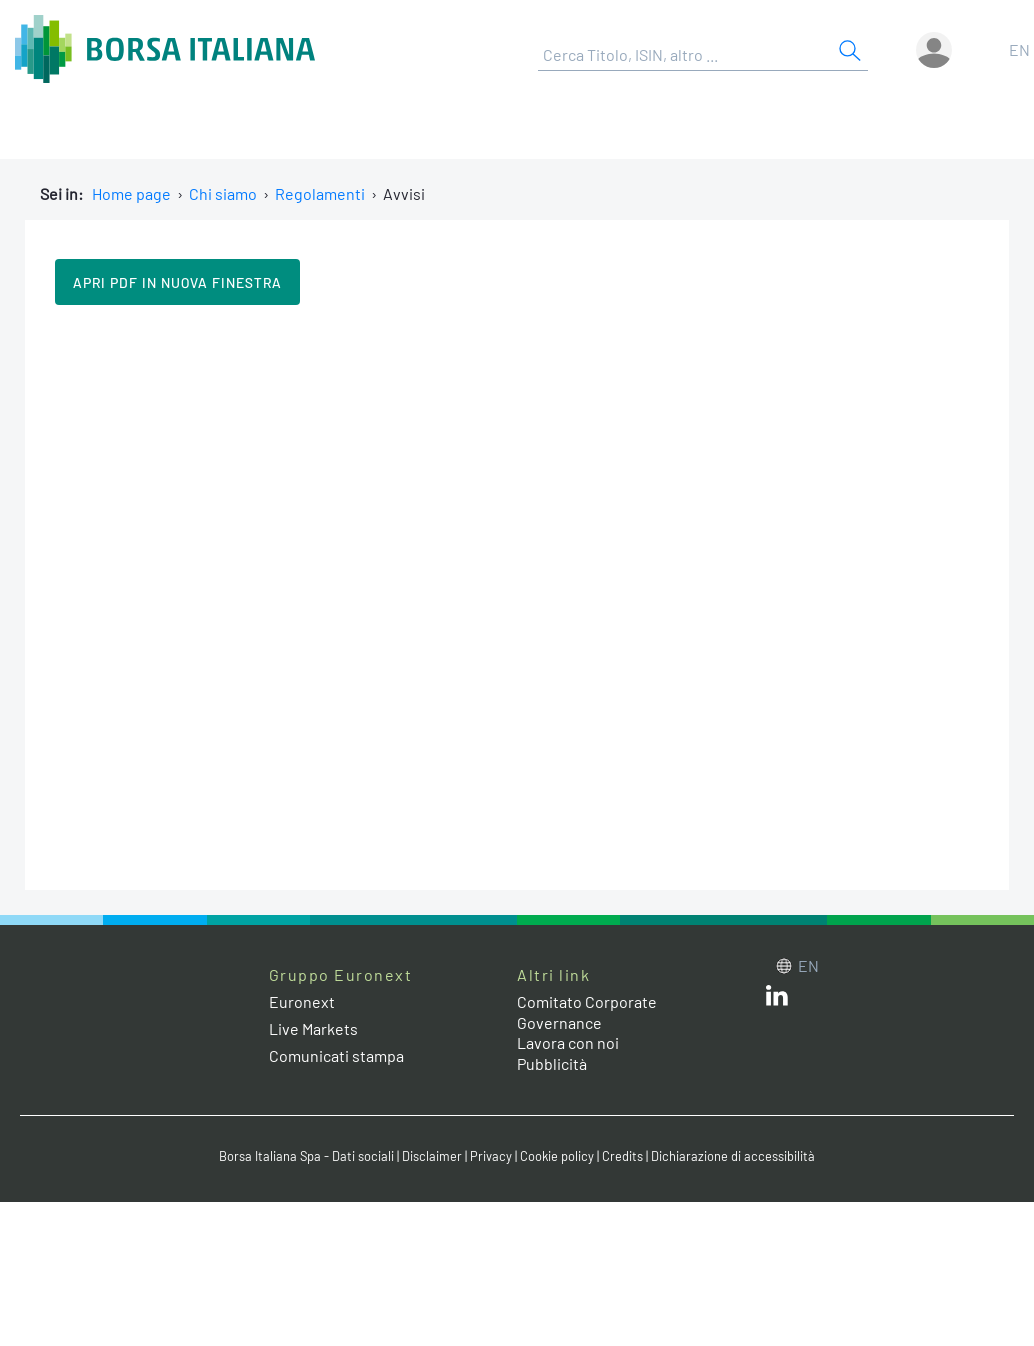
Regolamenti (320, 193)
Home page (131, 193)
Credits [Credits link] (622, 1156)
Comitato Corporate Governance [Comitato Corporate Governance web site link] (587, 1012)
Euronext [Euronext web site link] (302, 1001)
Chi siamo (223, 193)
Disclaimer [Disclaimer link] (432, 1156)
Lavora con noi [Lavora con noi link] (568, 1042)
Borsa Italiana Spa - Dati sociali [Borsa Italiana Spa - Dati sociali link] (306, 1156)
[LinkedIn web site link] (777, 999)
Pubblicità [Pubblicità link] (552, 1063)
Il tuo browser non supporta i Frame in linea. (517, 595)
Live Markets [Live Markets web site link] (313, 1028)
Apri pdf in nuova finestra (177, 282)
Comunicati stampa (336, 1055)
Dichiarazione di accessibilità (733, 1156)
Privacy (491, 1156)
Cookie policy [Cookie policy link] (557, 1156)
